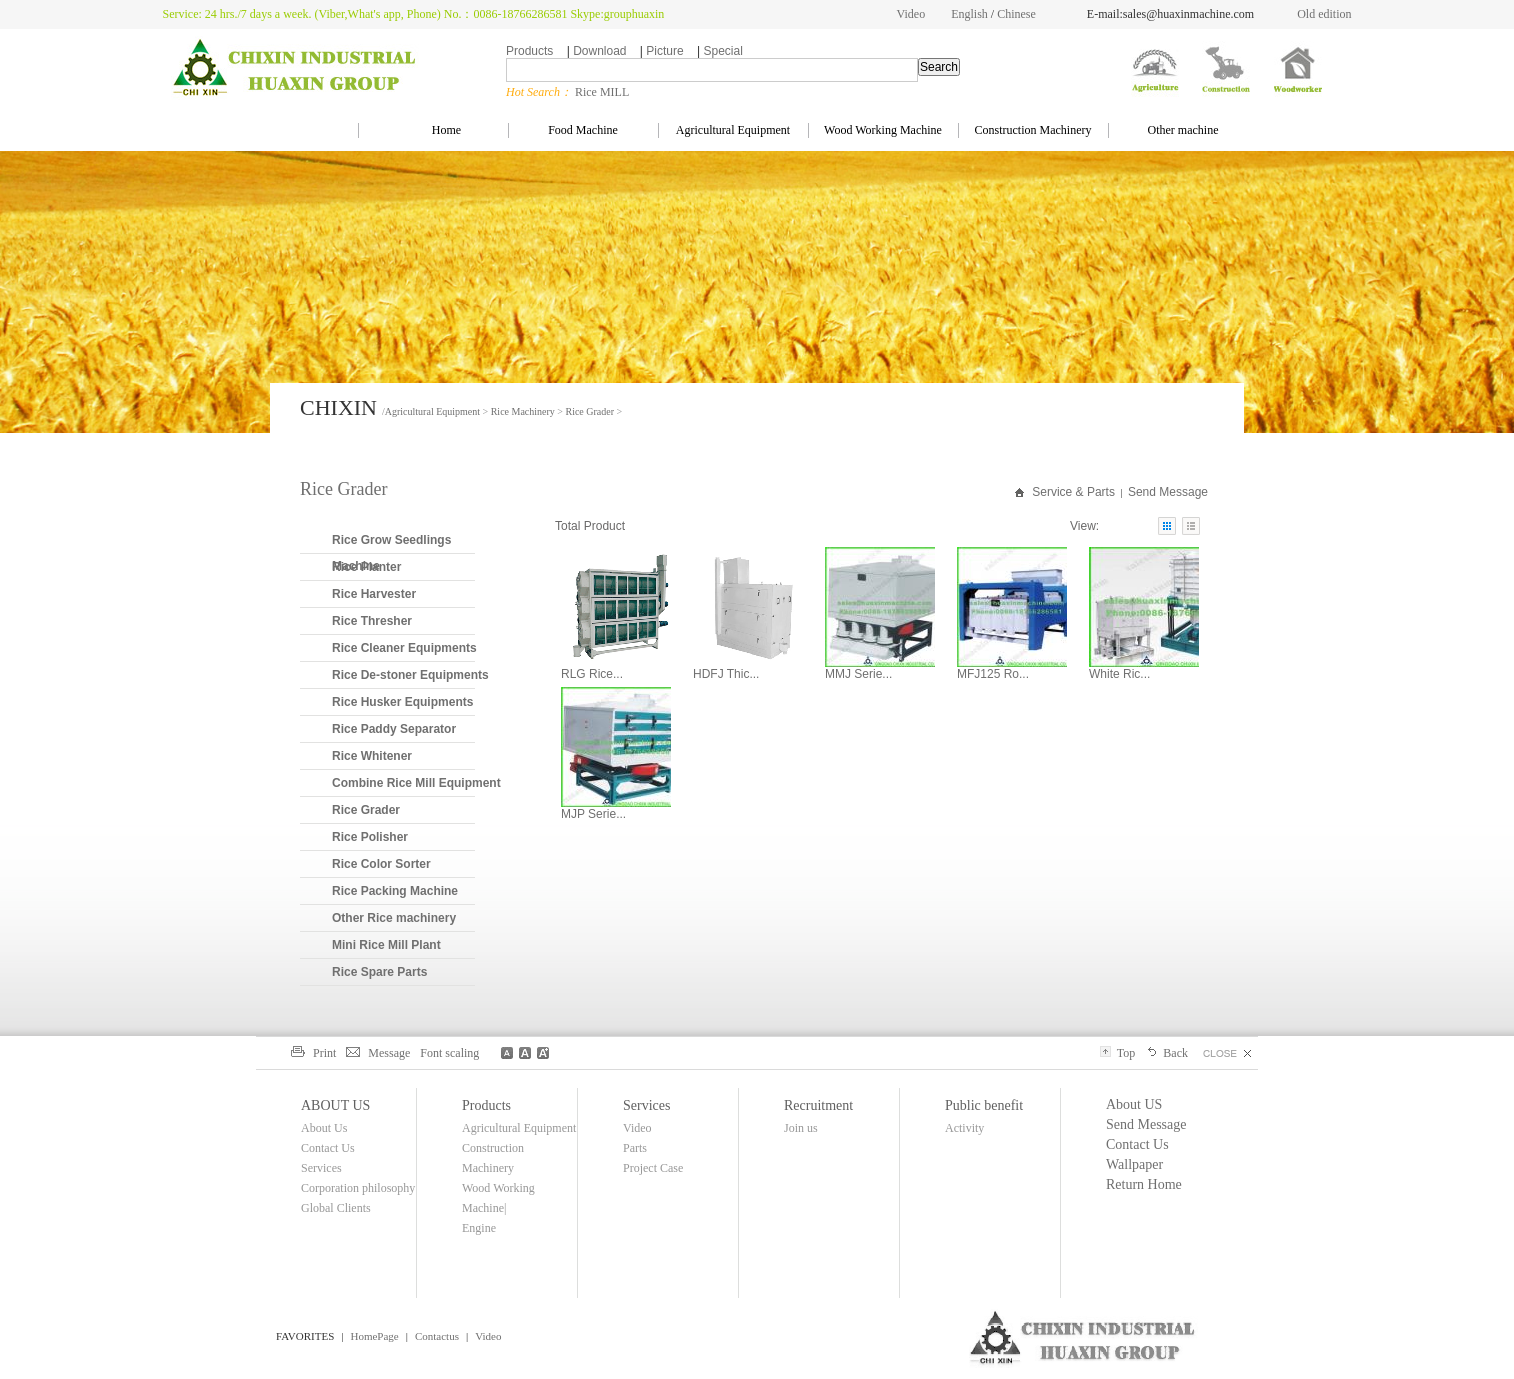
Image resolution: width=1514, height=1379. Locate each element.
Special (722, 51)
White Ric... (1119, 674)
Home (433, 130)
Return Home (1144, 1184)
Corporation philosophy (358, 1188)
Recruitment (818, 1105)
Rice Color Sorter (381, 864)
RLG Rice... (592, 674)
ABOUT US (335, 1105)
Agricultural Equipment (733, 130)
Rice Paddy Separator (394, 729)
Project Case (653, 1168)
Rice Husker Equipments (402, 702)
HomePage (374, 1336)
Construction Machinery (1033, 130)
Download (599, 51)
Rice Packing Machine (395, 891)
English (969, 14)
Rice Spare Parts (379, 972)
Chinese (1016, 14)
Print (313, 1053)
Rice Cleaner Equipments (404, 648)
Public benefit (984, 1105)
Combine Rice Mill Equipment (416, 783)
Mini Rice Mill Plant (386, 945)
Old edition (1324, 14)
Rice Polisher (370, 837)
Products (529, 51)
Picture (664, 51)
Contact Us (328, 1148)
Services (321, 1168)
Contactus (437, 1336)
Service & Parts (1073, 492)
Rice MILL (602, 92)
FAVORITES (305, 1336)
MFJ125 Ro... (993, 674)
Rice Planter (366, 567)
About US (1134, 1104)
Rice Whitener (372, 756)
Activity (964, 1128)
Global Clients (336, 1208)
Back (1166, 1053)
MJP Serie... (593, 814)
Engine (479, 1228)
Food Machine (583, 130)
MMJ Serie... (858, 674)
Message (378, 1053)
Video (911, 14)
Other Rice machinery (394, 918)
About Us (324, 1128)
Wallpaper (1134, 1164)
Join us (801, 1128)
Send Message (1168, 492)
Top (1117, 1053)
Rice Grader (589, 411)
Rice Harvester (374, 594)
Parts (635, 1148)
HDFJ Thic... (726, 674)
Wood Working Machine (883, 130)
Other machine (1183, 130)
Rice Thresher (372, 621)
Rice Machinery (523, 411)
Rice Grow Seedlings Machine (391, 553)
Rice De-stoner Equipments (410, 675)
